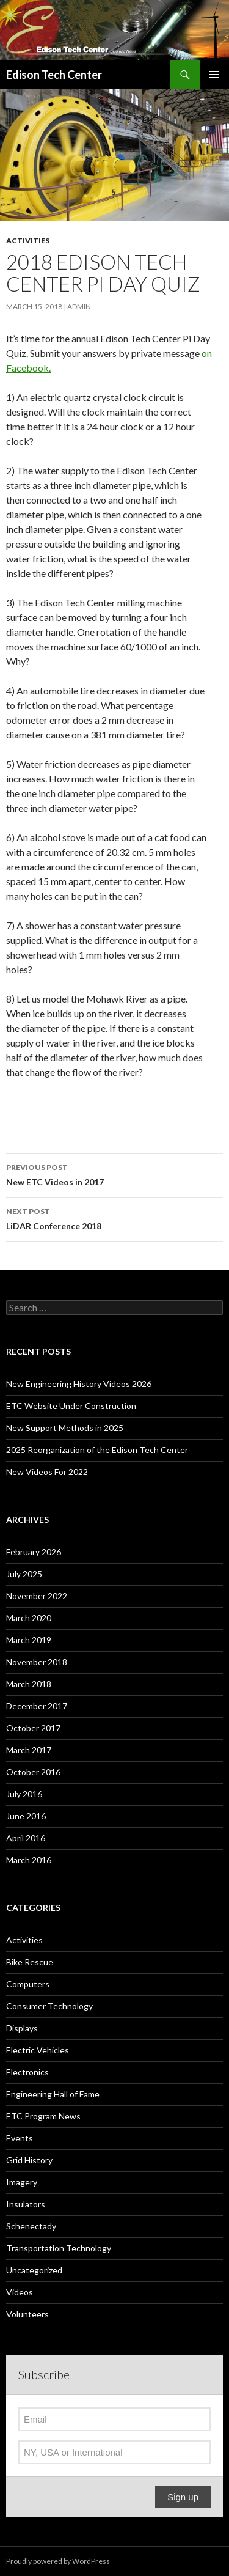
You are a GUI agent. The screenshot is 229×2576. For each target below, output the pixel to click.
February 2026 (33, 1552)
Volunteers (27, 2314)
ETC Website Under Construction (71, 1405)
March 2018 (28, 1684)
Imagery (21, 2182)
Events (19, 2138)
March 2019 (28, 1640)
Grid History (29, 2160)
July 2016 (24, 1794)
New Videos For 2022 (47, 1471)
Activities (27, 240)
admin (79, 306)
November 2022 (36, 1596)
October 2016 (33, 1772)
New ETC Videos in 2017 (114, 1173)
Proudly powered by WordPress (58, 2561)
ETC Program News (43, 2116)
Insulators (25, 2204)
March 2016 (28, 1860)
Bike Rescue (29, 1962)
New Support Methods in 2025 (64, 1427)
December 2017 (36, 1706)
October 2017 (33, 1728)
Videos (19, 2292)
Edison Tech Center (54, 74)
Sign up (182, 2497)
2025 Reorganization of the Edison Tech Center (97, 1449)
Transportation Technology (58, 2248)
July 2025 (24, 1574)
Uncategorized (34, 2270)
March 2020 (28, 1618)
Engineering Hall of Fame (53, 2094)
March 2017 (28, 1750)
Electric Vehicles (37, 2050)
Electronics (27, 2072)
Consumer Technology (49, 2006)
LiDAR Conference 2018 (114, 1217)
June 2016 (26, 1816)
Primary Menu (214, 74)
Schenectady (31, 2226)
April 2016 (25, 1838)
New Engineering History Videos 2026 (78, 1383)
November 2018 (36, 1662)
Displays (22, 2028)
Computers (27, 1984)
